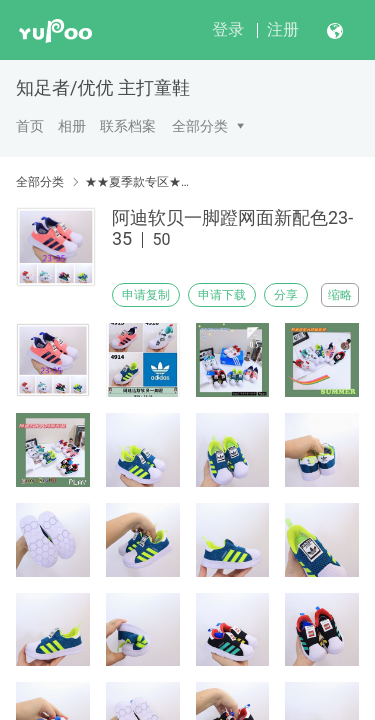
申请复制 (146, 295)
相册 (72, 126)
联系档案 (128, 126)
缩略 (340, 295)
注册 (283, 29)
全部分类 (200, 126)
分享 (286, 295)
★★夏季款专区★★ (137, 182)
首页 (30, 126)
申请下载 (222, 295)
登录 (228, 29)
